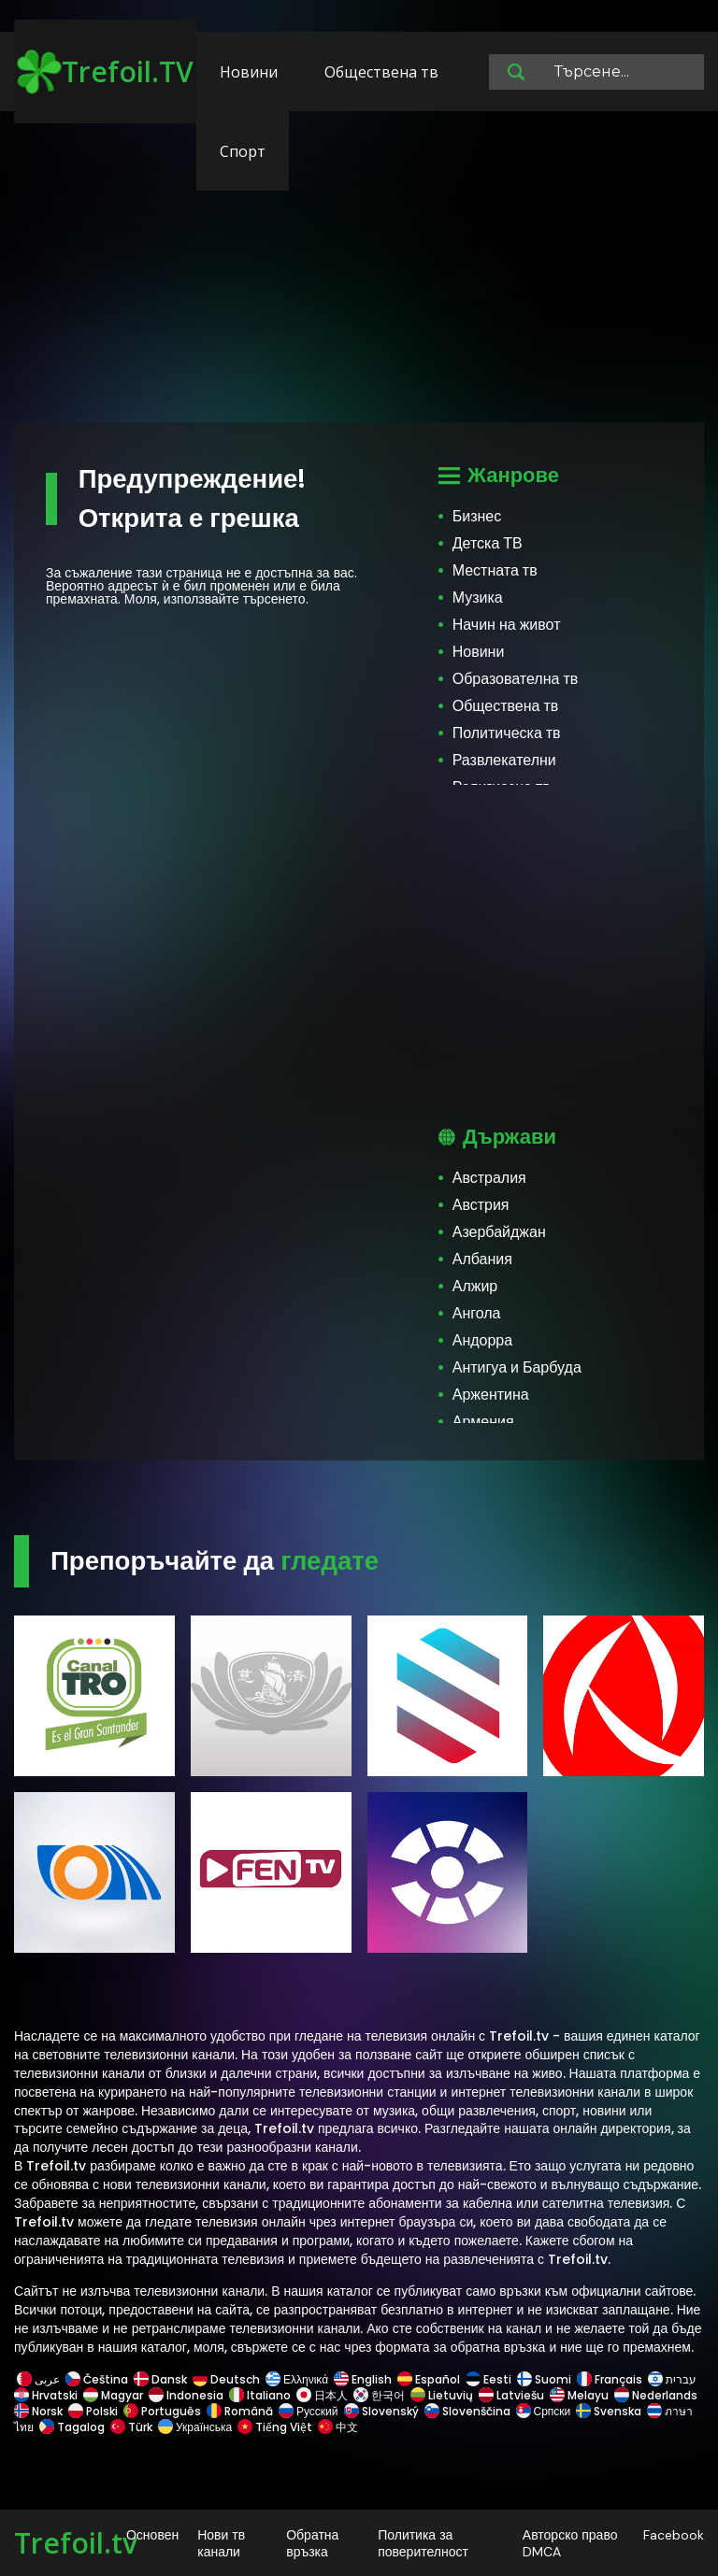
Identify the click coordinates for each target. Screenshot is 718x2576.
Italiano (260, 2395)
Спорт (243, 151)
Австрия (481, 1205)
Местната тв (495, 570)
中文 (336, 2427)
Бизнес (477, 516)
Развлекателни (504, 760)
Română (240, 2411)
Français (609, 2379)
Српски (543, 2411)
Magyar (113, 2395)
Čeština (97, 2379)
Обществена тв (381, 72)
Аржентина (490, 1394)
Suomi (544, 2379)
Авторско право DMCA (570, 2543)
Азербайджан (499, 1232)
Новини (249, 72)
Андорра (482, 1340)
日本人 (322, 2395)
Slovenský (381, 2411)
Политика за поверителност (423, 2543)
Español (429, 2379)
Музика (477, 597)
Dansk (160, 2379)
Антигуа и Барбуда (517, 1367)
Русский (308, 2411)
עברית (672, 2379)
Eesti (488, 2379)
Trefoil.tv (75, 2543)
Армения (483, 1421)
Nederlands (655, 2395)
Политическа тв (506, 733)
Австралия (489, 1177)
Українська (195, 2427)
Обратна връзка (312, 2543)
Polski (93, 2411)
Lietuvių (442, 2395)
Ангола (476, 1313)
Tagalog (72, 2427)
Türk (131, 2427)
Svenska (608, 2411)
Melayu (579, 2395)
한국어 (379, 2395)
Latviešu (511, 2395)
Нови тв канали (221, 2543)
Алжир (475, 1286)
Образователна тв (515, 679)
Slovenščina (467, 2411)
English (363, 2379)
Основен (152, 2534)
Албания (482, 1259)
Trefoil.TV (105, 72)
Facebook (673, 2534)
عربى (38, 2379)
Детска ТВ (487, 543)
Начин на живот (506, 624)
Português (162, 2411)
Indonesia (186, 2395)
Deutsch (226, 2379)
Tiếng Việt (275, 2427)
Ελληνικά (297, 2379)
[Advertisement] (359, 275)
